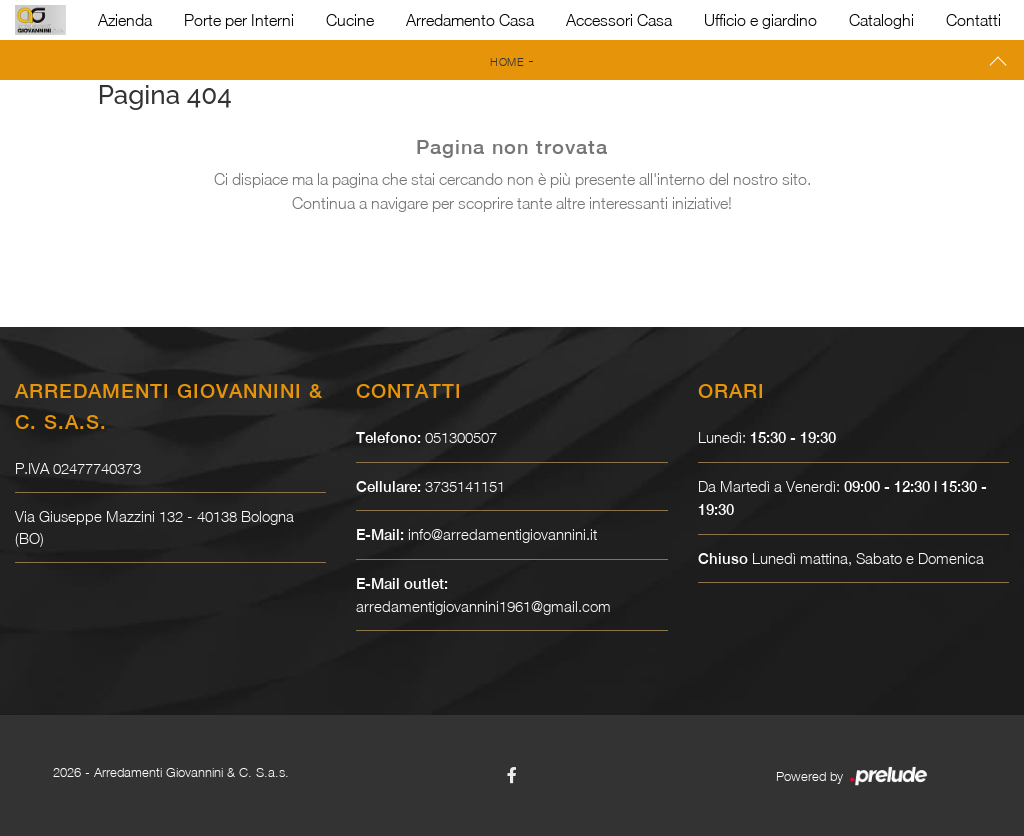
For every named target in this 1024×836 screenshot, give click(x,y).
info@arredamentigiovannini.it (502, 534)
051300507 (461, 437)
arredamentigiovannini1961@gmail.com (483, 606)
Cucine (350, 20)
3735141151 (465, 486)
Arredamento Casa (470, 20)
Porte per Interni (239, 20)
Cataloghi (881, 20)
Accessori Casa (619, 20)
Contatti (973, 20)
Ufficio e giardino (760, 20)
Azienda (125, 20)
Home (507, 61)
